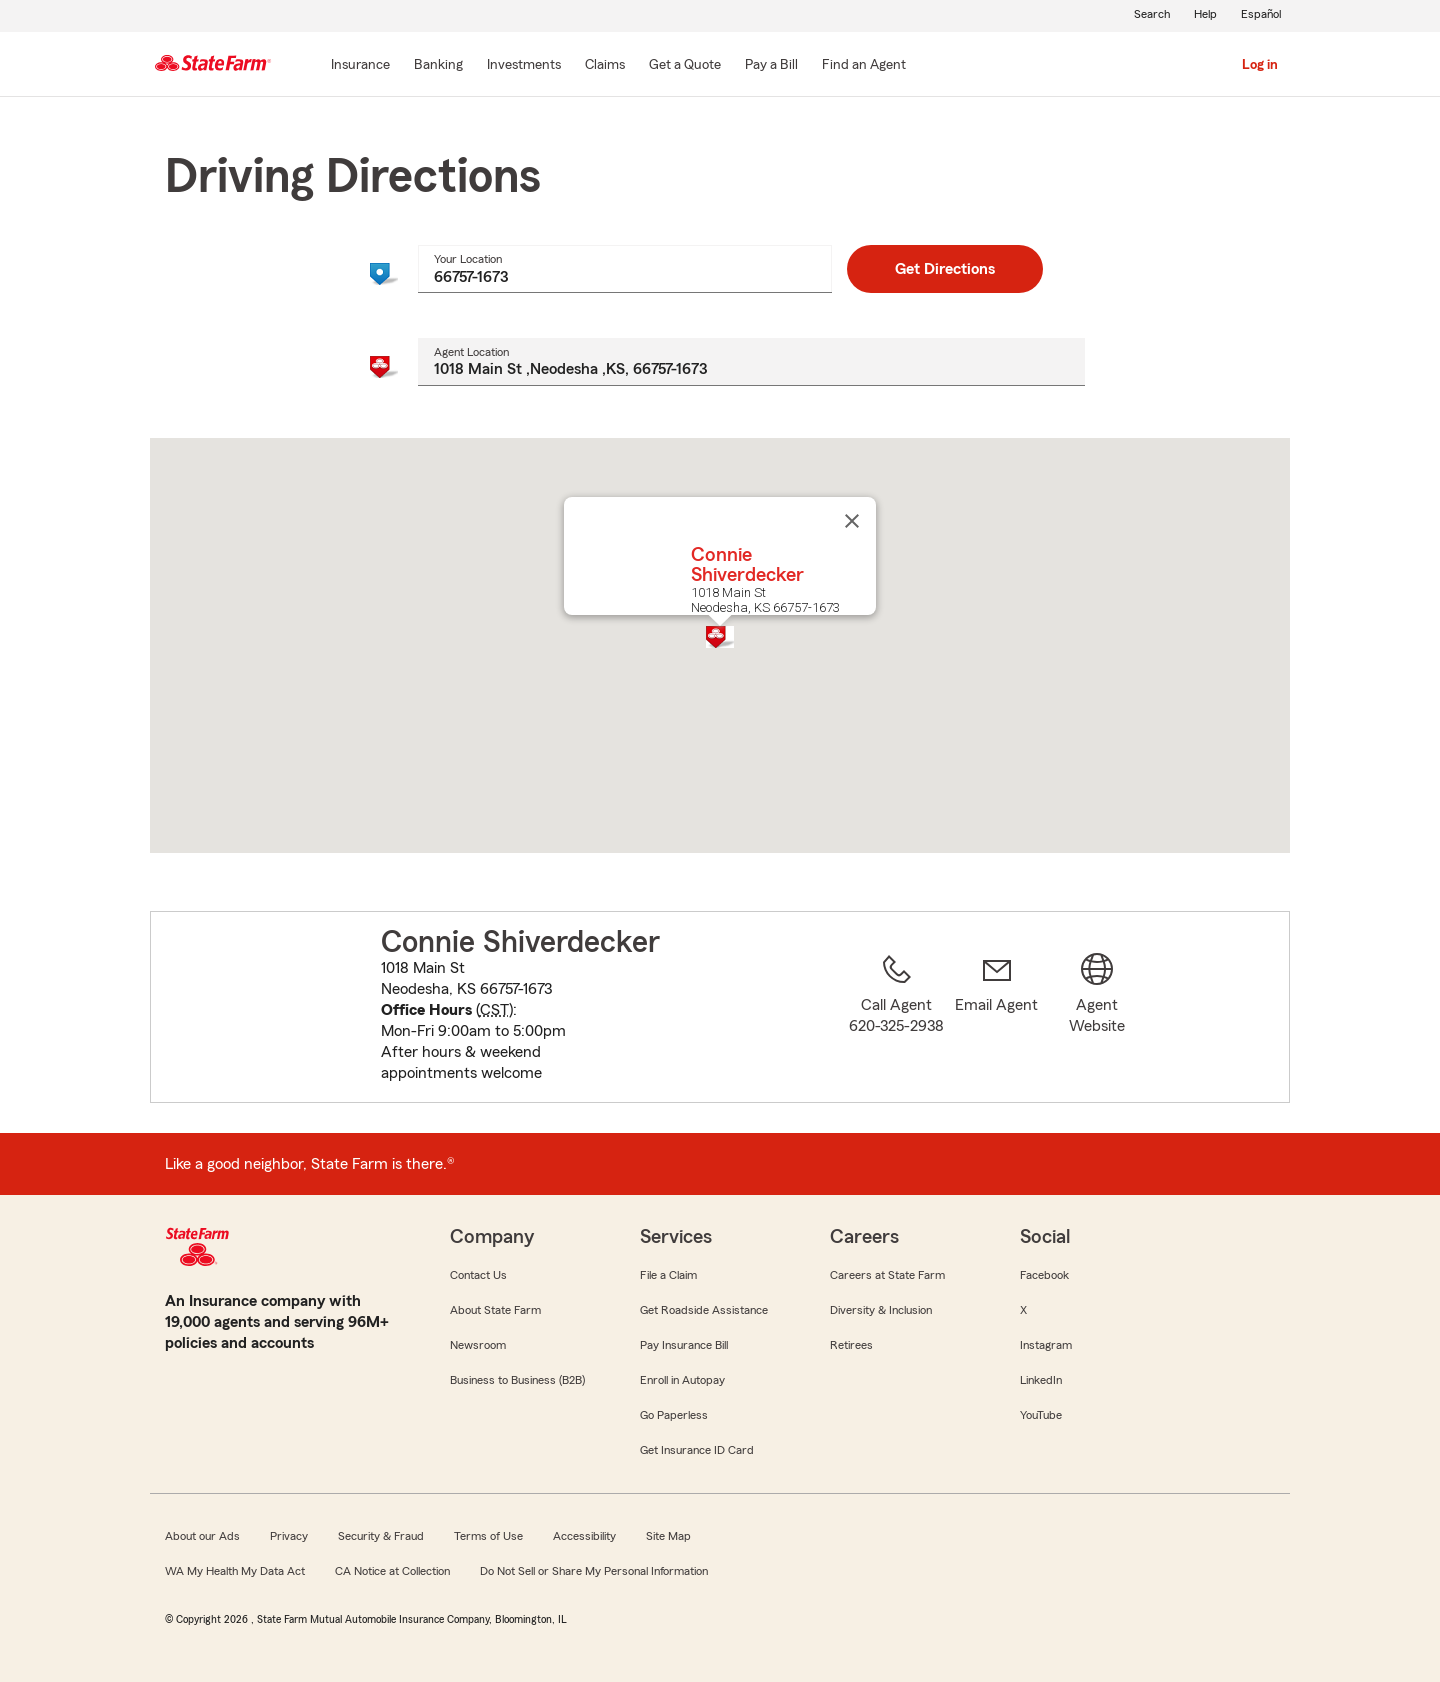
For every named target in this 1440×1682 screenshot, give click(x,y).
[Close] (852, 521)
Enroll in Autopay (682, 1380)
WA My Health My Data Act (235, 1571)
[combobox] (624, 269)
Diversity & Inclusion (881, 1310)
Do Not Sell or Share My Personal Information (594, 1571)
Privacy (289, 1536)
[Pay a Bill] (771, 66)
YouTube (1041, 1415)
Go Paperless (674, 1415)
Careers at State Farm (887, 1275)
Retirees (851, 1345)
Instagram (1046, 1345)
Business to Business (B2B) (517, 1380)
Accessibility (584, 1536)
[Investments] (524, 66)
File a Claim (668, 1275)
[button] (720, 637)
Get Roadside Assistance (704, 1310)
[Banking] (438, 66)
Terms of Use (488, 1536)
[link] (997, 1019)
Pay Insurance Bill (684, 1345)
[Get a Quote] (685, 66)
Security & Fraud (381, 1536)
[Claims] (605, 66)
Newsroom (478, 1345)
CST (494, 1010)
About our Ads (202, 1536)
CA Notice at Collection (392, 1571)
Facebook (1044, 1275)
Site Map (668, 1536)
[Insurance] (360, 66)
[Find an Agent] (864, 66)
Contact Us (478, 1275)
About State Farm (495, 1310)
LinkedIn (1041, 1380)
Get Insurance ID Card (697, 1450)
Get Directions (945, 269)
